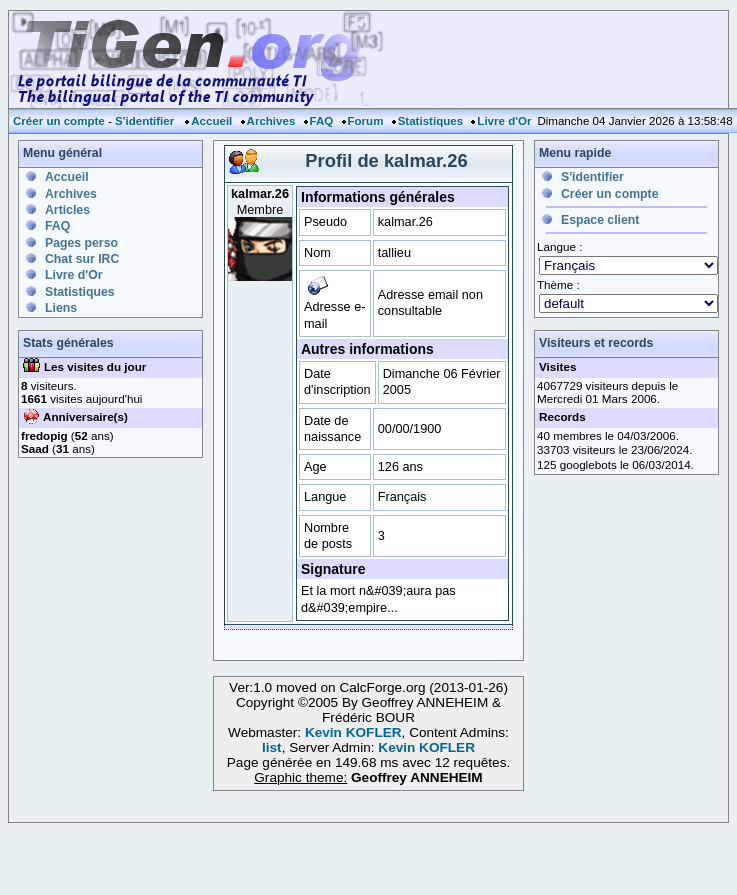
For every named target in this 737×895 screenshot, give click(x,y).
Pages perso (81, 243)
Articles (67, 210)
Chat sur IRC (82, 259)
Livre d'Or (504, 121)
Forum (366, 121)
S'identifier (144, 121)
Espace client (600, 220)
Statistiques (430, 121)
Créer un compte (59, 121)
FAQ (322, 121)
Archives (271, 121)
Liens (61, 308)
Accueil (211, 121)
